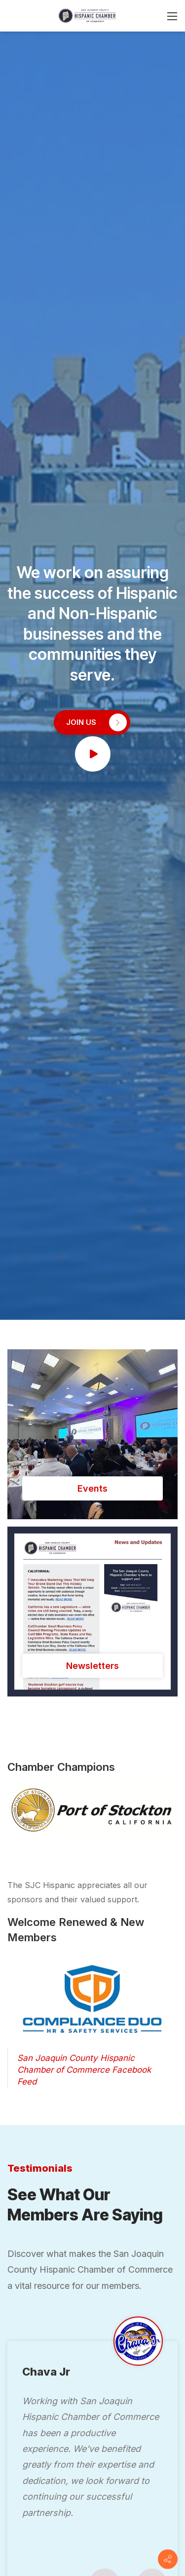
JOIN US (96, 722)
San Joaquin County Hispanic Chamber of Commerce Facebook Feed (84, 2070)
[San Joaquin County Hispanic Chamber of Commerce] (87, 15)
